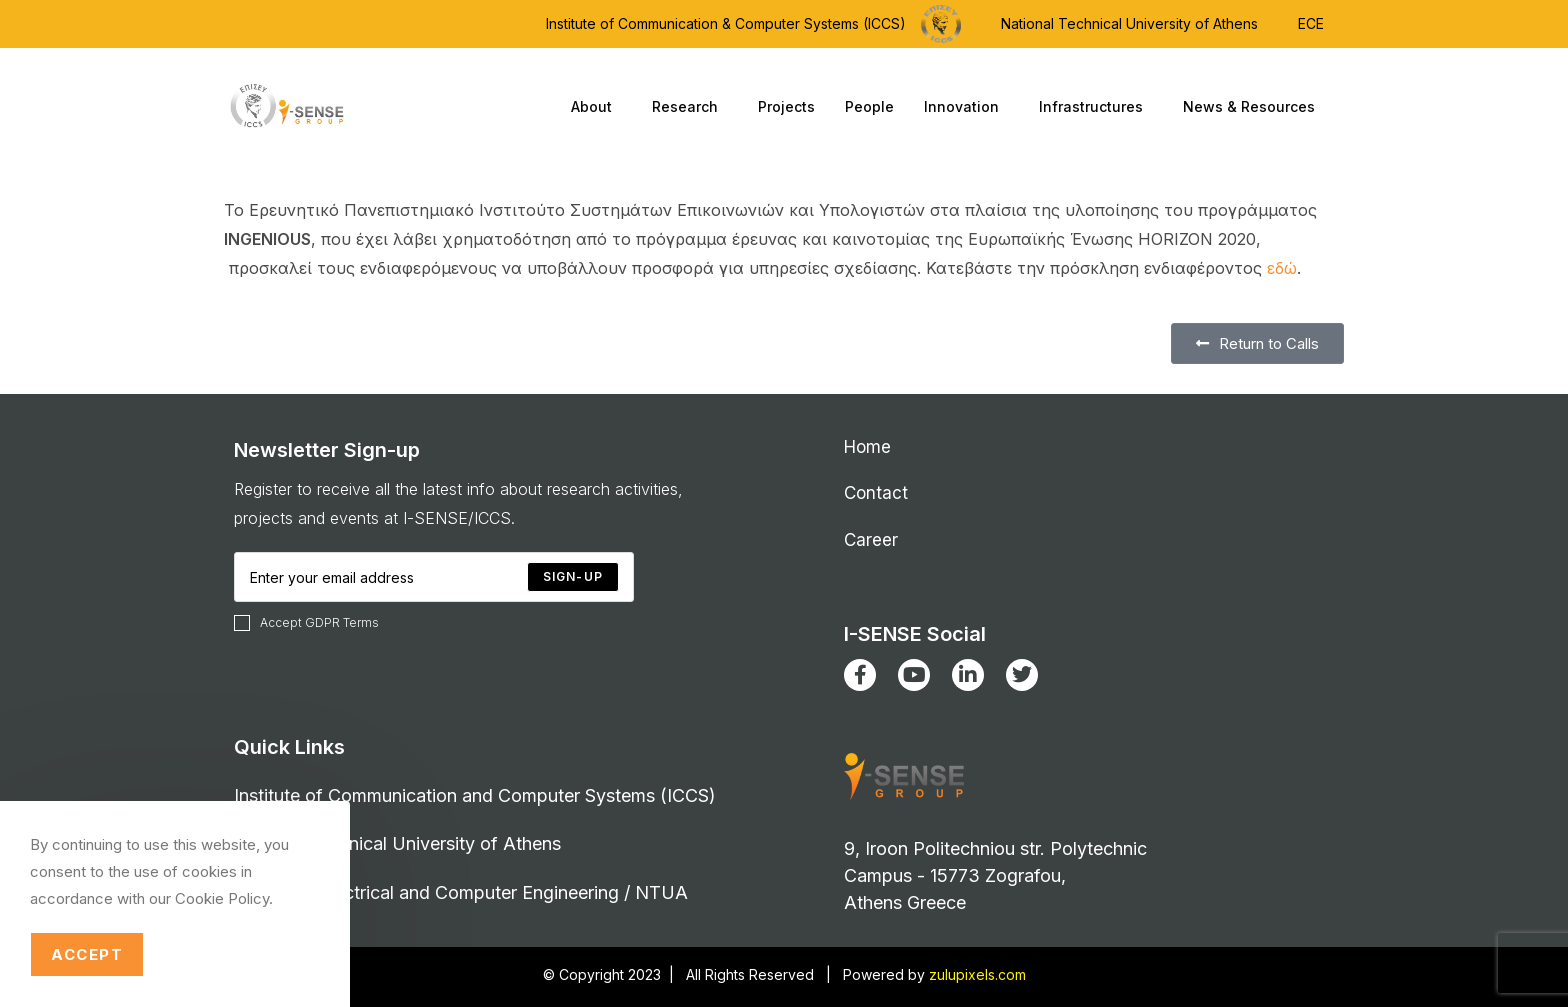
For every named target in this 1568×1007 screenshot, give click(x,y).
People (869, 106)
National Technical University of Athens (1129, 23)
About (596, 107)
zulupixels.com (977, 974)
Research (690, 107)
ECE (1311, 23)
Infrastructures (1096, 107)
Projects (786, 106)
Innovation (966, 107)
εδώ (1282, 268)
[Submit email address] (573, 577)
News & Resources (1254, 107)
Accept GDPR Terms (306, 623)
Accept (87, 954)
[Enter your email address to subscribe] (434, 577)
